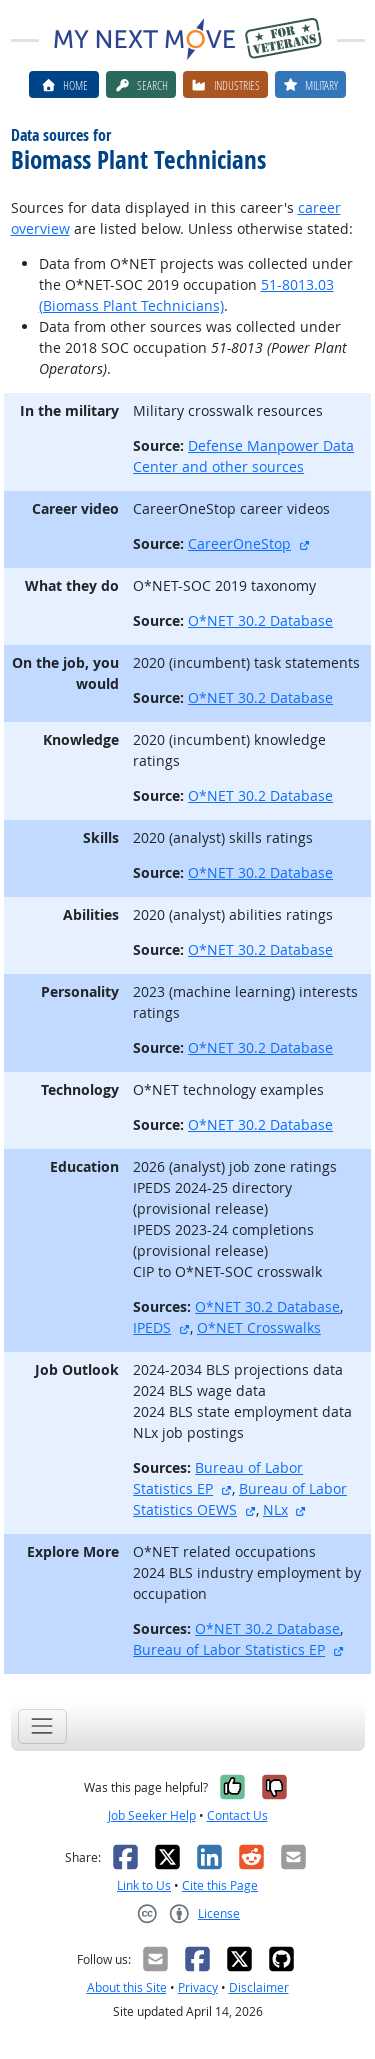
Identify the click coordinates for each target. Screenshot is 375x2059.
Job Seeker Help (152, 1815)
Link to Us (144, 1885)
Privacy (198, 1987)
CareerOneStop (239, 543)
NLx (275, 1509)
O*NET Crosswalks (259, 1327)
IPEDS (152, 1327)
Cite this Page (220, 1885)
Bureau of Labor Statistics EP (229, 1649)
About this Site (127, 1987)
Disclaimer (259, 1987)
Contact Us (237, 1815)
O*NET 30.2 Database (260, 620)
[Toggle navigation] (42, 1726)
